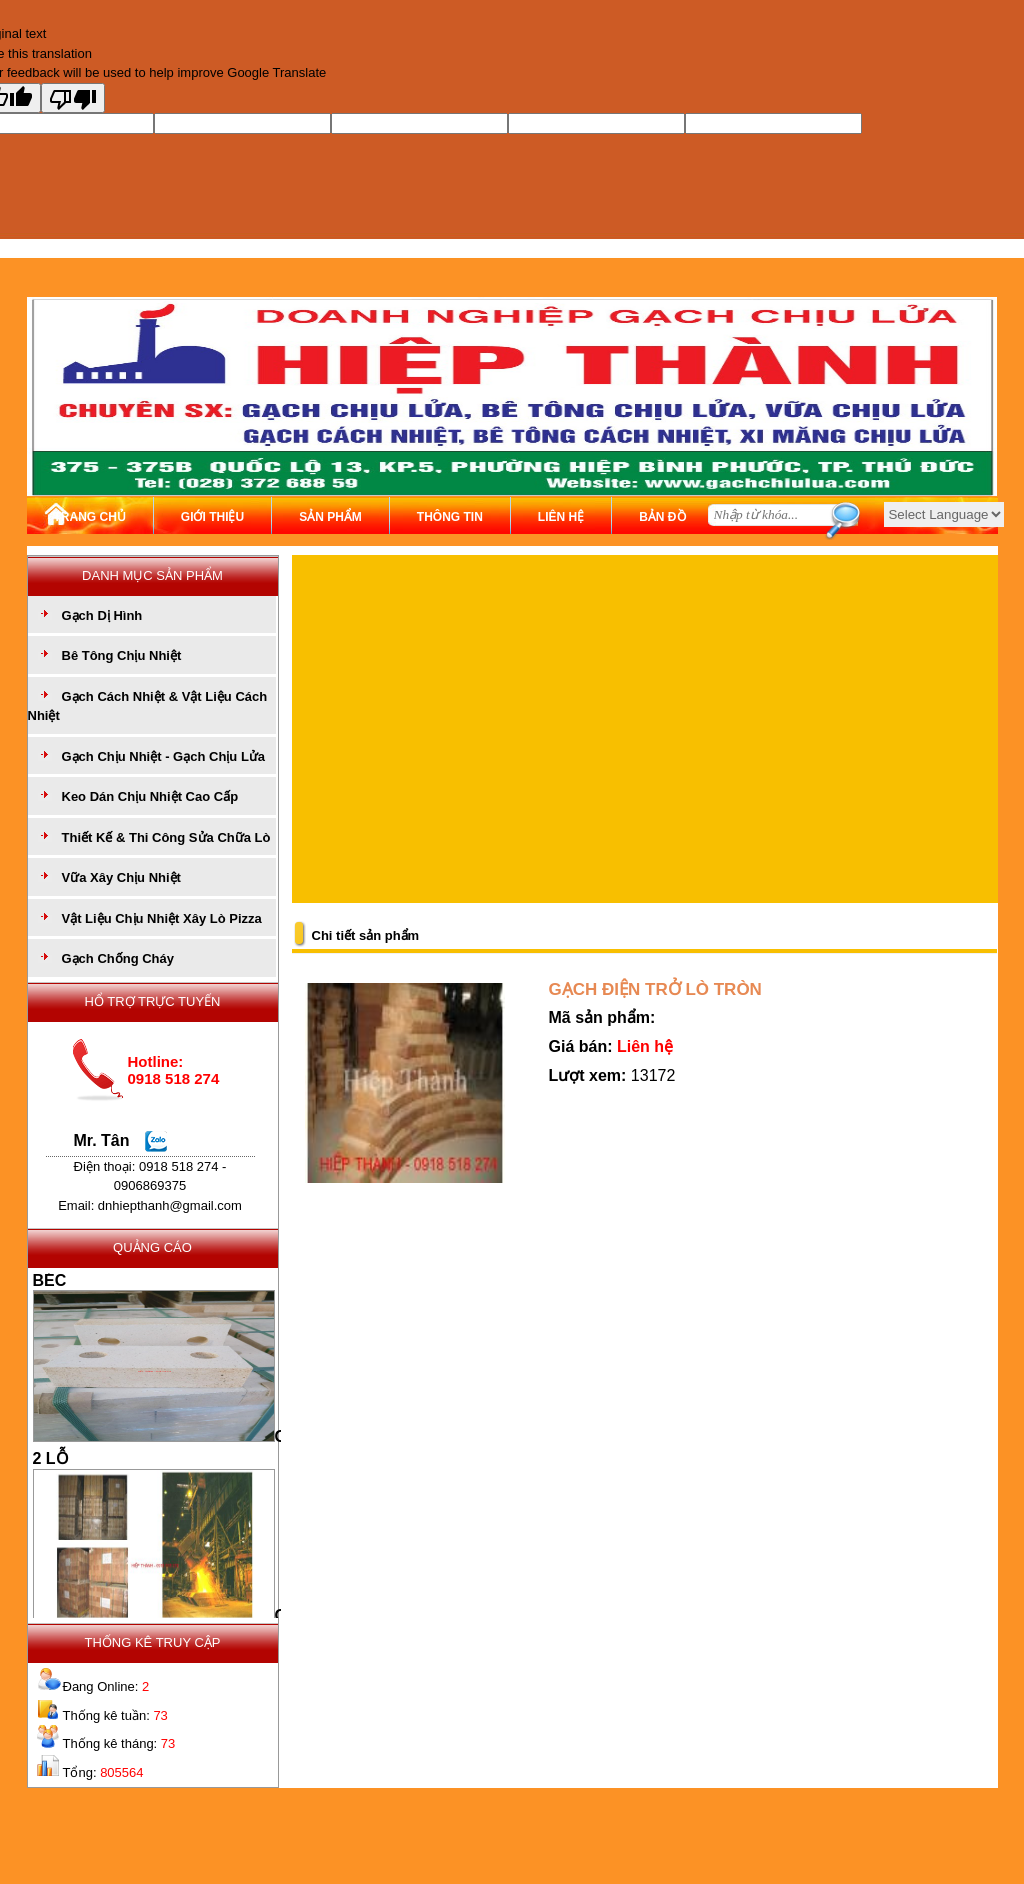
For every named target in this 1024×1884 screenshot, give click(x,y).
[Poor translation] (73, 98)
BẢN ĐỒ (662, 517)
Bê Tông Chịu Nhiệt (122, 655)
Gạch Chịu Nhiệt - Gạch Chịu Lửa (164, 756)
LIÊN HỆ (561, 517)
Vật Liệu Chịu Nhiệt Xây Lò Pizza (162, 918)
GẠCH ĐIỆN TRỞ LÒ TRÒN (655, 989)
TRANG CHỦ (90, 517)
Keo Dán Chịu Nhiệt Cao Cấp (150, 796)
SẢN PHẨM (330, 517)
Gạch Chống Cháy (118, 958)
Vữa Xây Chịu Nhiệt (121, 877)
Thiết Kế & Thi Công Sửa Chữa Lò (166, 837)
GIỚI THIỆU (212, 517)
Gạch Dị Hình (102, 615)
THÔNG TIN (450, 517)
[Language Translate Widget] (944, 514)
